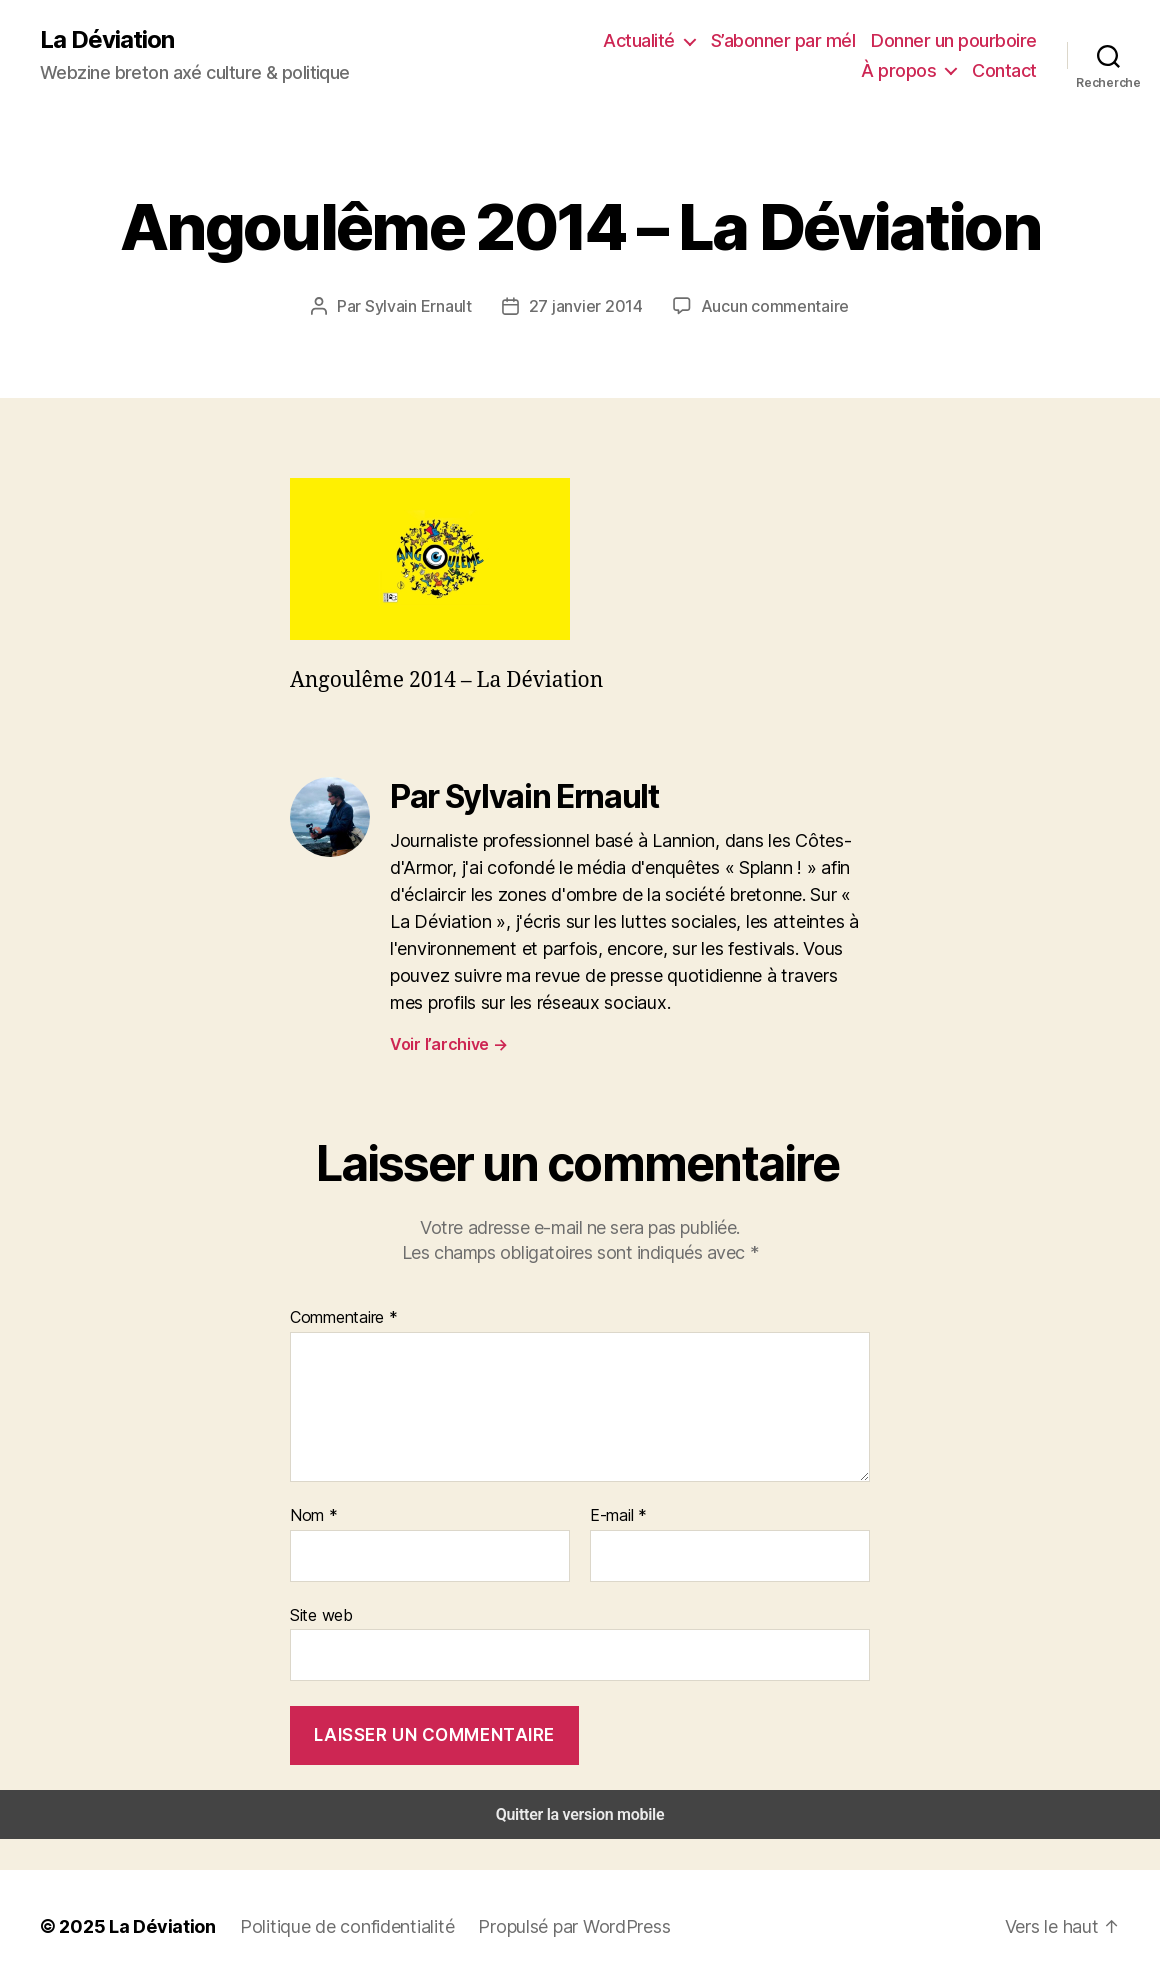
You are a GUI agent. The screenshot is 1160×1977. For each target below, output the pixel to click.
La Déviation (105, 40)
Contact (1007, 70)
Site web (319, 1611)
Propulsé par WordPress (550, 1920)
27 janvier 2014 (588, 305)
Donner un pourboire (855, 40)
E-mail (617, 1513)
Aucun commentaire (769, 305)
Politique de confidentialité (330, 1920)
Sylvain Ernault (428, 305)
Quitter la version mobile (580, 1808)
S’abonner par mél (692, 40)
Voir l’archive (447, 1042)
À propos (983, 40)
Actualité (554, 40)
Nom (311, 1513)
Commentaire (341, 1315)
